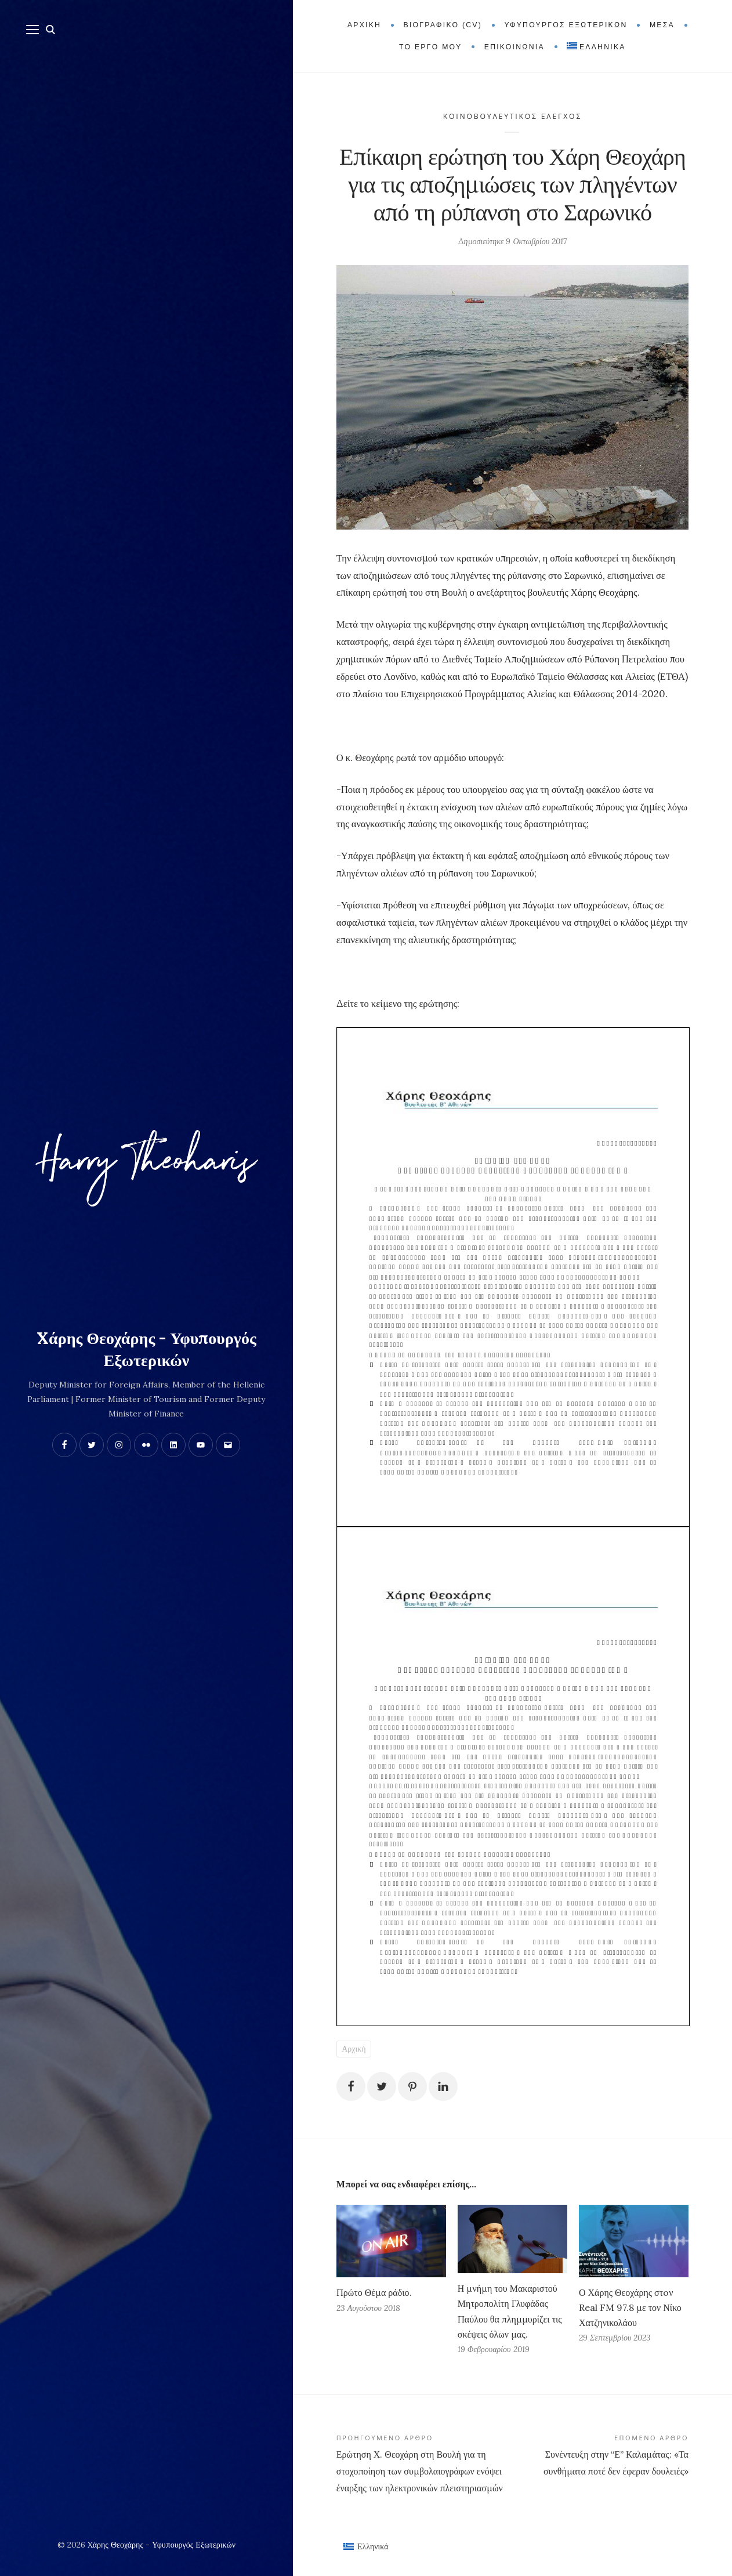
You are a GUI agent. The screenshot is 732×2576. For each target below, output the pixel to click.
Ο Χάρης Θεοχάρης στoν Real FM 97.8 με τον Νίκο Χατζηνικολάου (630, 2307)
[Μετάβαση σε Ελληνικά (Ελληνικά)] (366, 2546)
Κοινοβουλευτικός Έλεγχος (512, 116)
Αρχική (353, 2049)
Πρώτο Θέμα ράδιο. (374, 2292)
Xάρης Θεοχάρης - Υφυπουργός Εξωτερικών (146, 1349)
